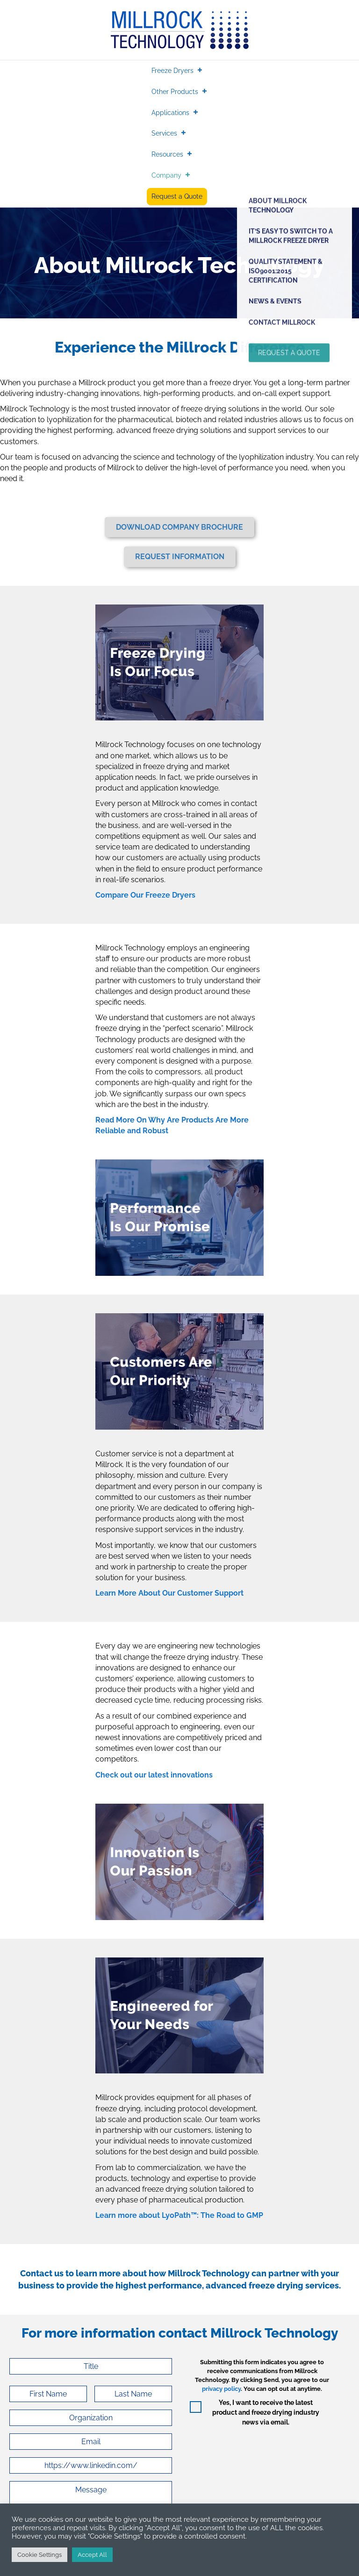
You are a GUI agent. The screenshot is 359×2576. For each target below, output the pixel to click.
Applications (170, 112)
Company (166, 175)
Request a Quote (176, 196)
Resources (167, 154)
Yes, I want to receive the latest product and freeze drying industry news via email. (265, 2412)
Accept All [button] (92, 2554)
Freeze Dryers (172, 70)
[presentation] (261, 2458)
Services (164, 133)
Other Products (174, 91)
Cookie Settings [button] (39, 2554)
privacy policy (221, 2388)
